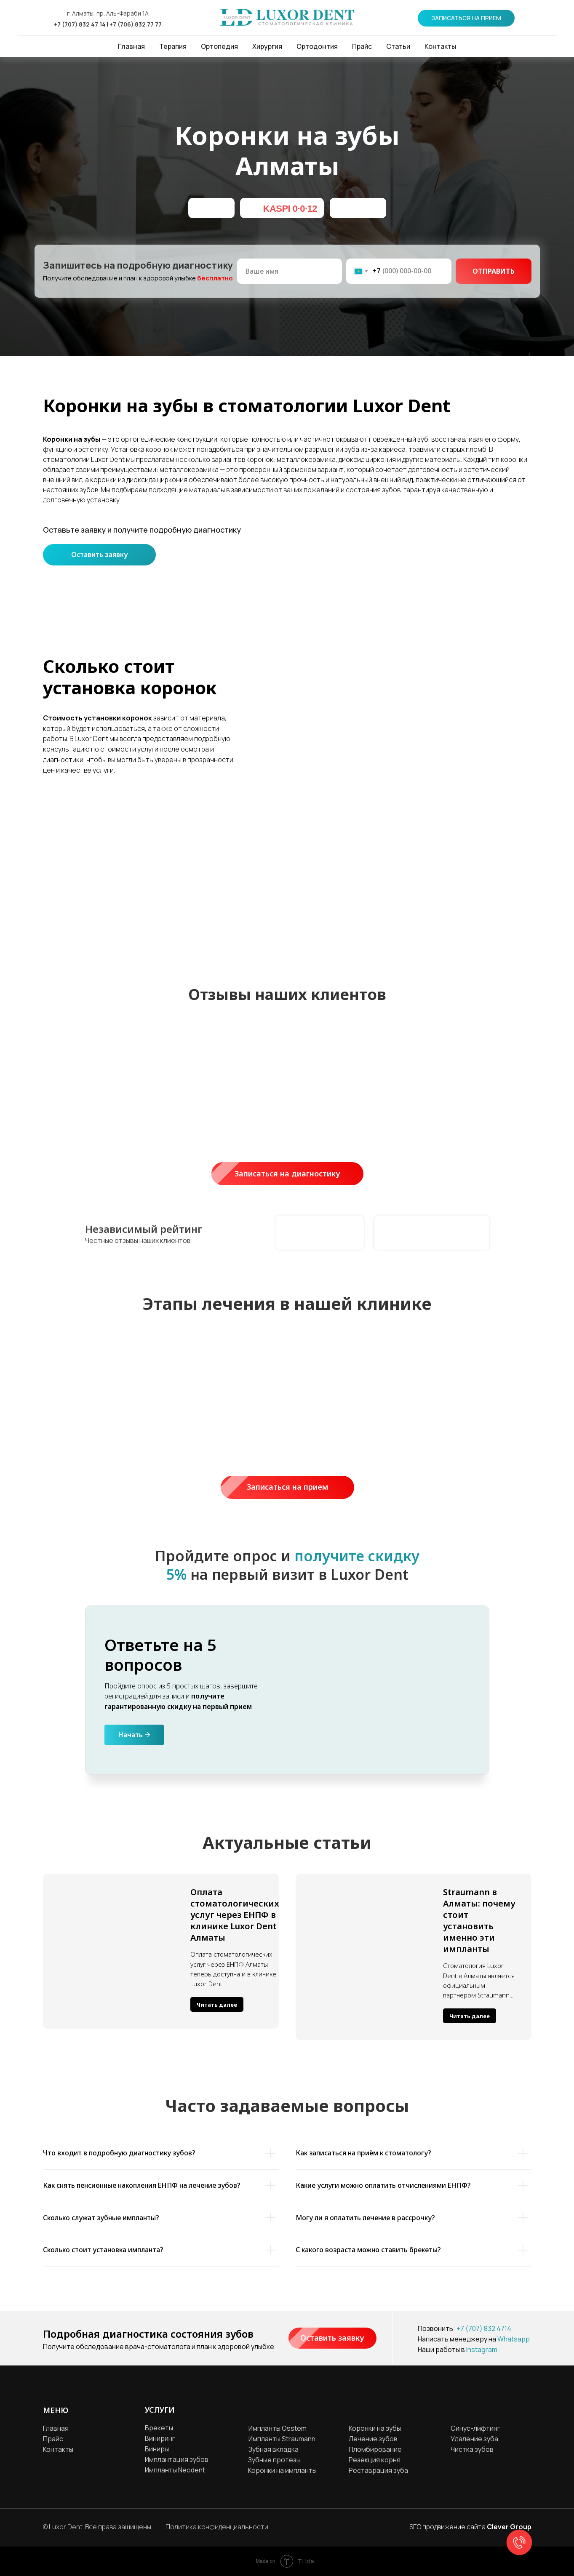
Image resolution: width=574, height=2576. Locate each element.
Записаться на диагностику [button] (299, 1173)
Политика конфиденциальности (217, 2526)
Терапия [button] (173, 46)
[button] (466, 18)
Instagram (481, 2349)
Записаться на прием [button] (300, 1487)
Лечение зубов (373, 2438)
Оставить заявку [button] (99, 554)
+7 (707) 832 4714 (484, 2328)
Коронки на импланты (282, 2470)
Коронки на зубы (375, 2428)
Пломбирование (375, 2449)
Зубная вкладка (273, 2449)
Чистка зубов (472, 2449)
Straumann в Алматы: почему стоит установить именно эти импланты (479, 1920)
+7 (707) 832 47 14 (80, 24)
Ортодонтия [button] (317, 46)
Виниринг (160, 2438)
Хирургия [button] (267, 46)
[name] (289, 271)
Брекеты (159, 2427)
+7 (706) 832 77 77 (135, 24)
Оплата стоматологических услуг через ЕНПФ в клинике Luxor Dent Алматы (234, 1914)
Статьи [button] (398, 46)
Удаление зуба (474, 2438)
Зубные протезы (274, 2459)
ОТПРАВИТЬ (494, 271)
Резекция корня (374, 2459)
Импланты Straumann (281, 2438)
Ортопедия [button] (219, 46)
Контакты (440, 46)
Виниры (157, 2448)
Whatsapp (513, 2339)
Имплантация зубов (176, 2459)
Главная (131, 46)
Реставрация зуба (378, 2470)
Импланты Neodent (175, 2470)
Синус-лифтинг (475, 2428)
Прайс (362, 46)
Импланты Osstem (277, 2428)
